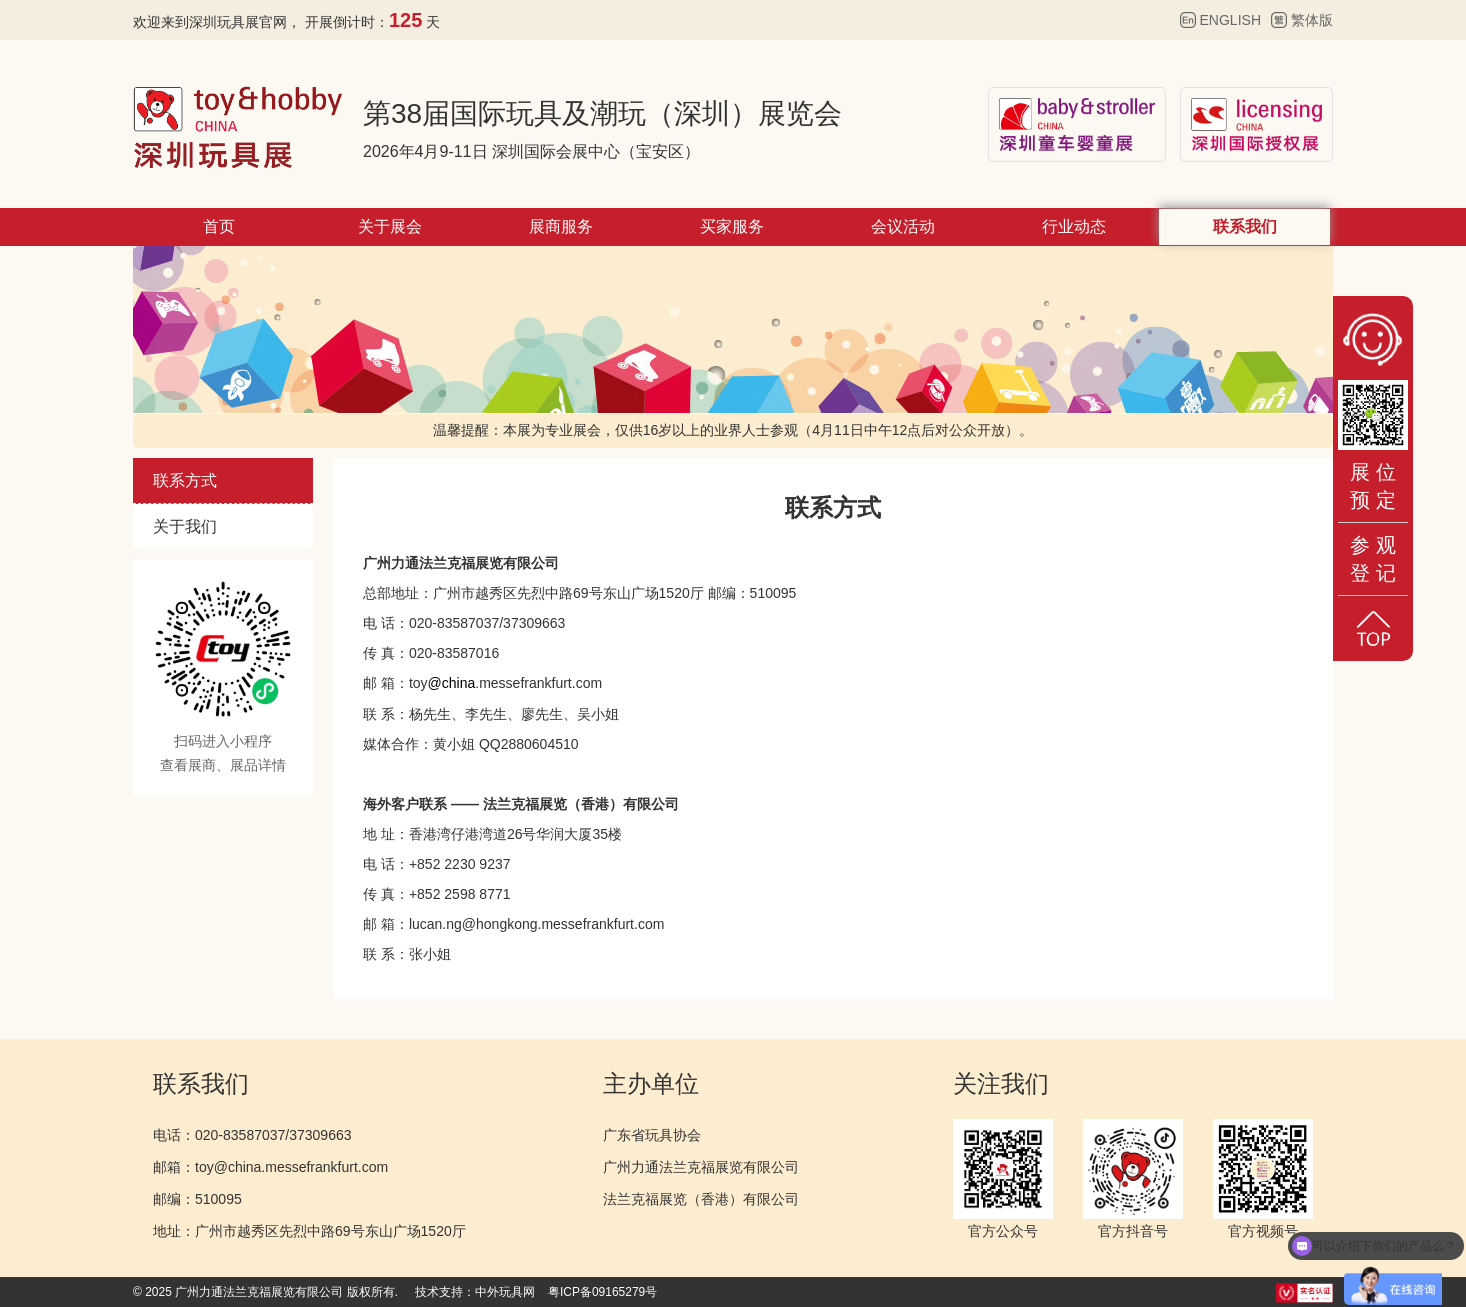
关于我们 (185, 526)
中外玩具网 (505, 1292)
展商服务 (561, 226)
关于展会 (390, 226)
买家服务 (732, 226)
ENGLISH (1230, 20)
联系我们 (1245, 226)
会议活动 (903, 226)
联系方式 (185, 480)
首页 (219, 226)
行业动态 (1074, 226)
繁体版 (1312, 20)
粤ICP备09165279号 (602, 1292)
